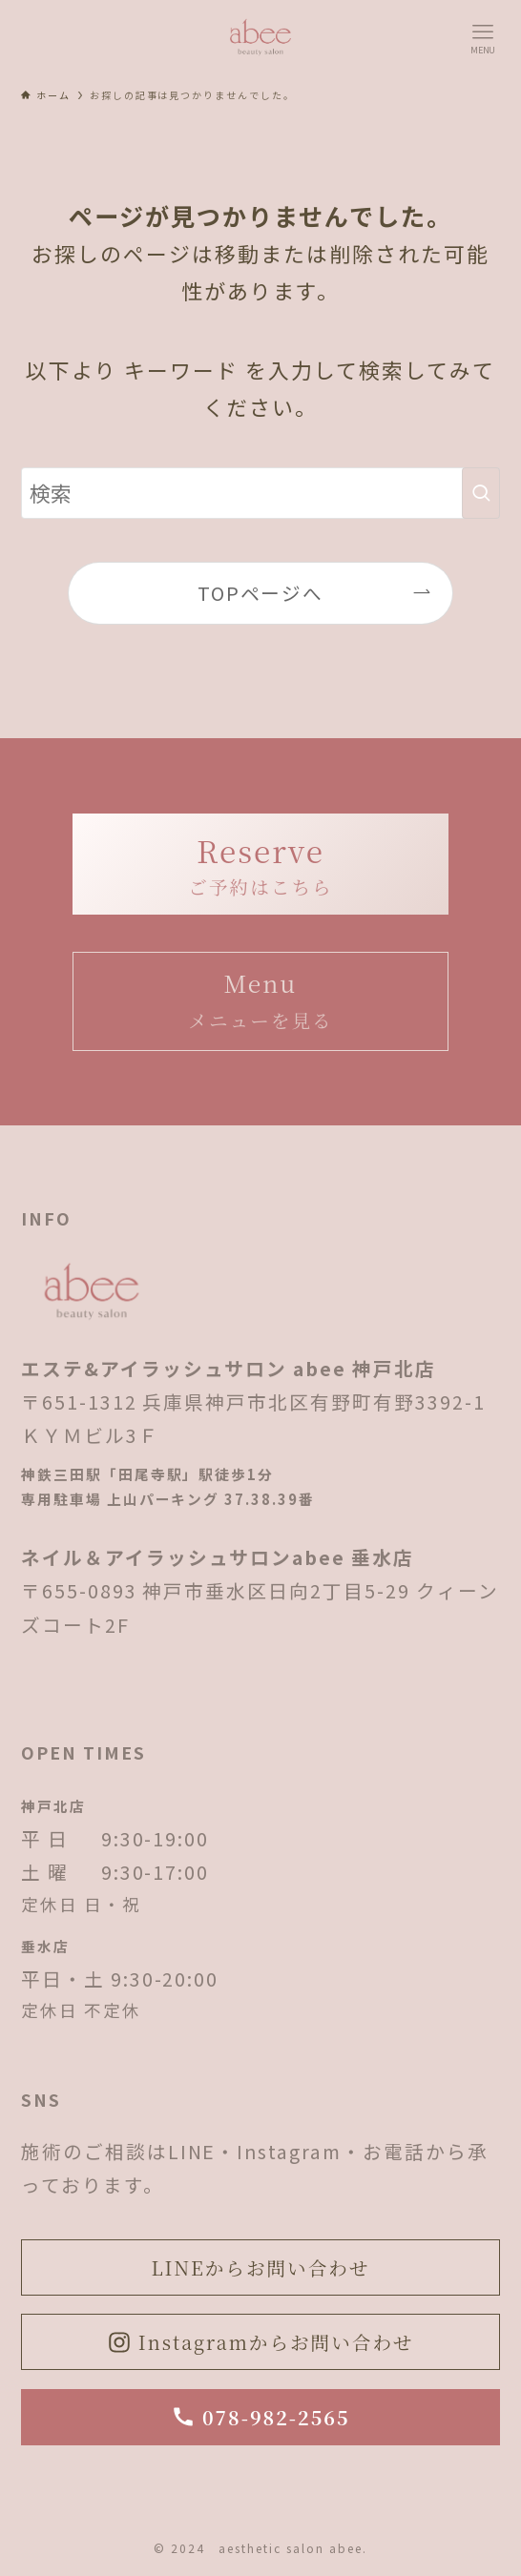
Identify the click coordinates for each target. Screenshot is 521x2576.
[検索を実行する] (481, 493)
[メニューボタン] (483, 38)
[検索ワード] (260, 493)
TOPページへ (261, 593)
